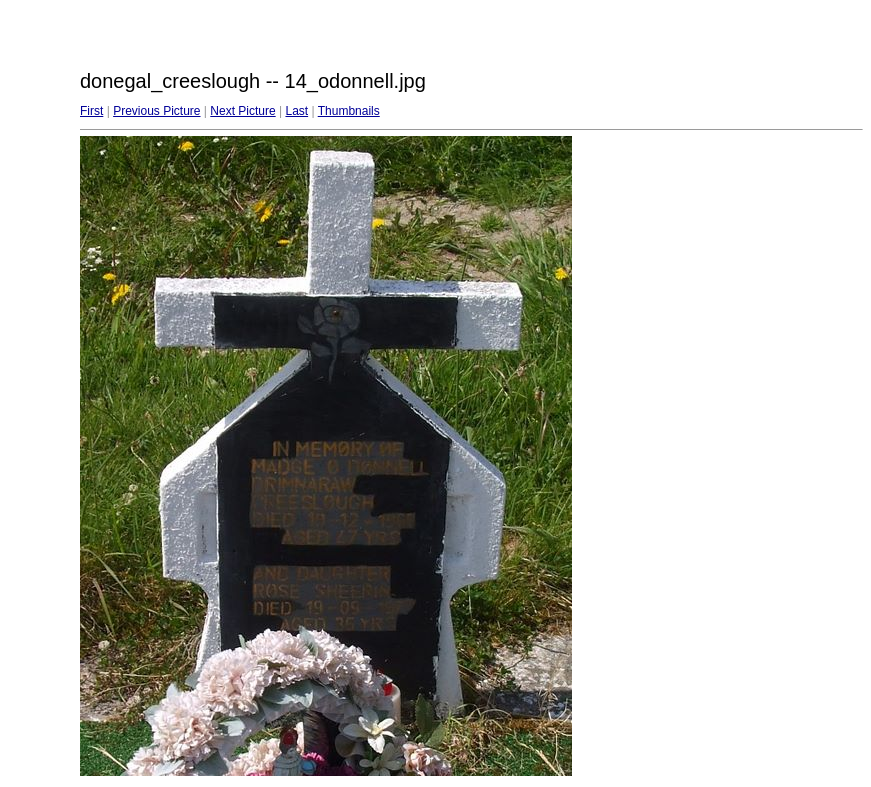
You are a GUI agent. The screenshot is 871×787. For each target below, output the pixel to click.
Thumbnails (349, 111)
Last (296, 111)
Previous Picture (156, 111)
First (91, 111)
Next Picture (242, 111)
